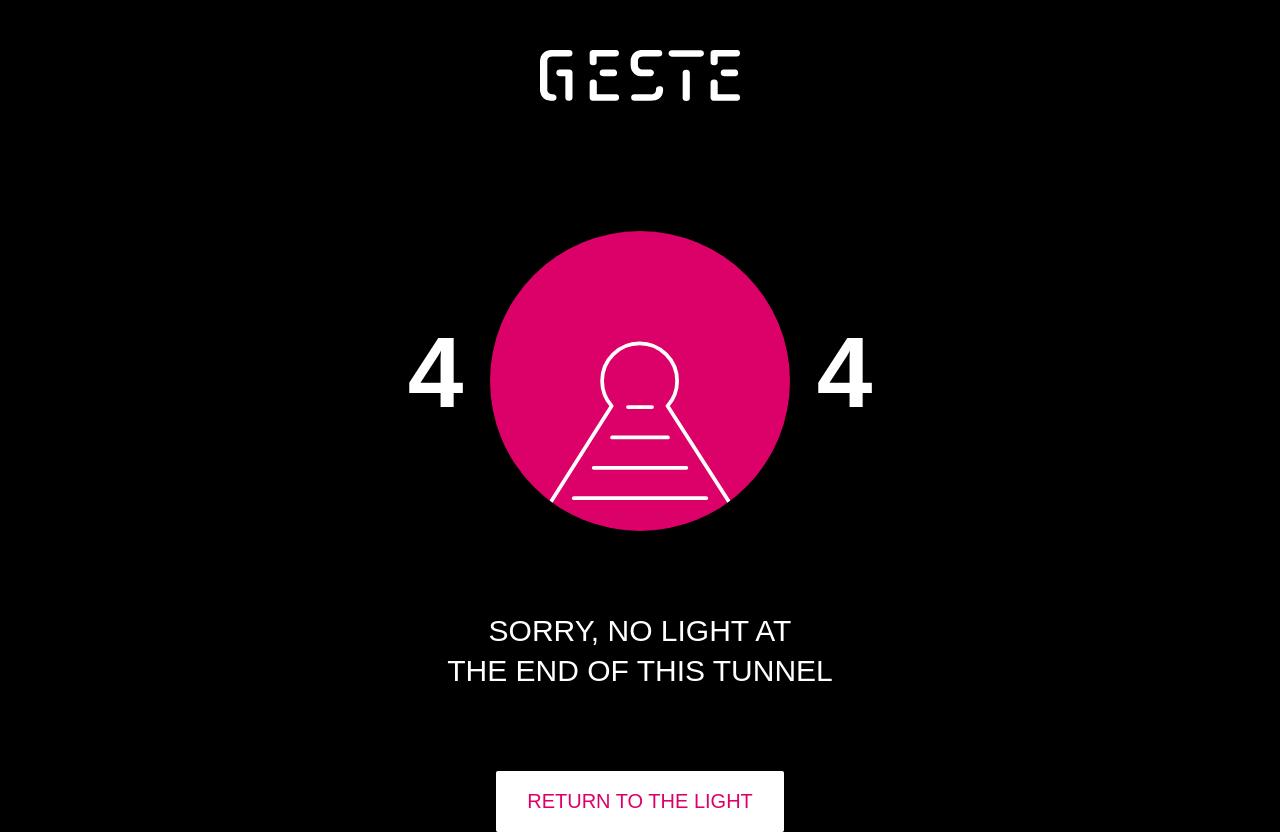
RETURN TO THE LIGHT (640, 801)
